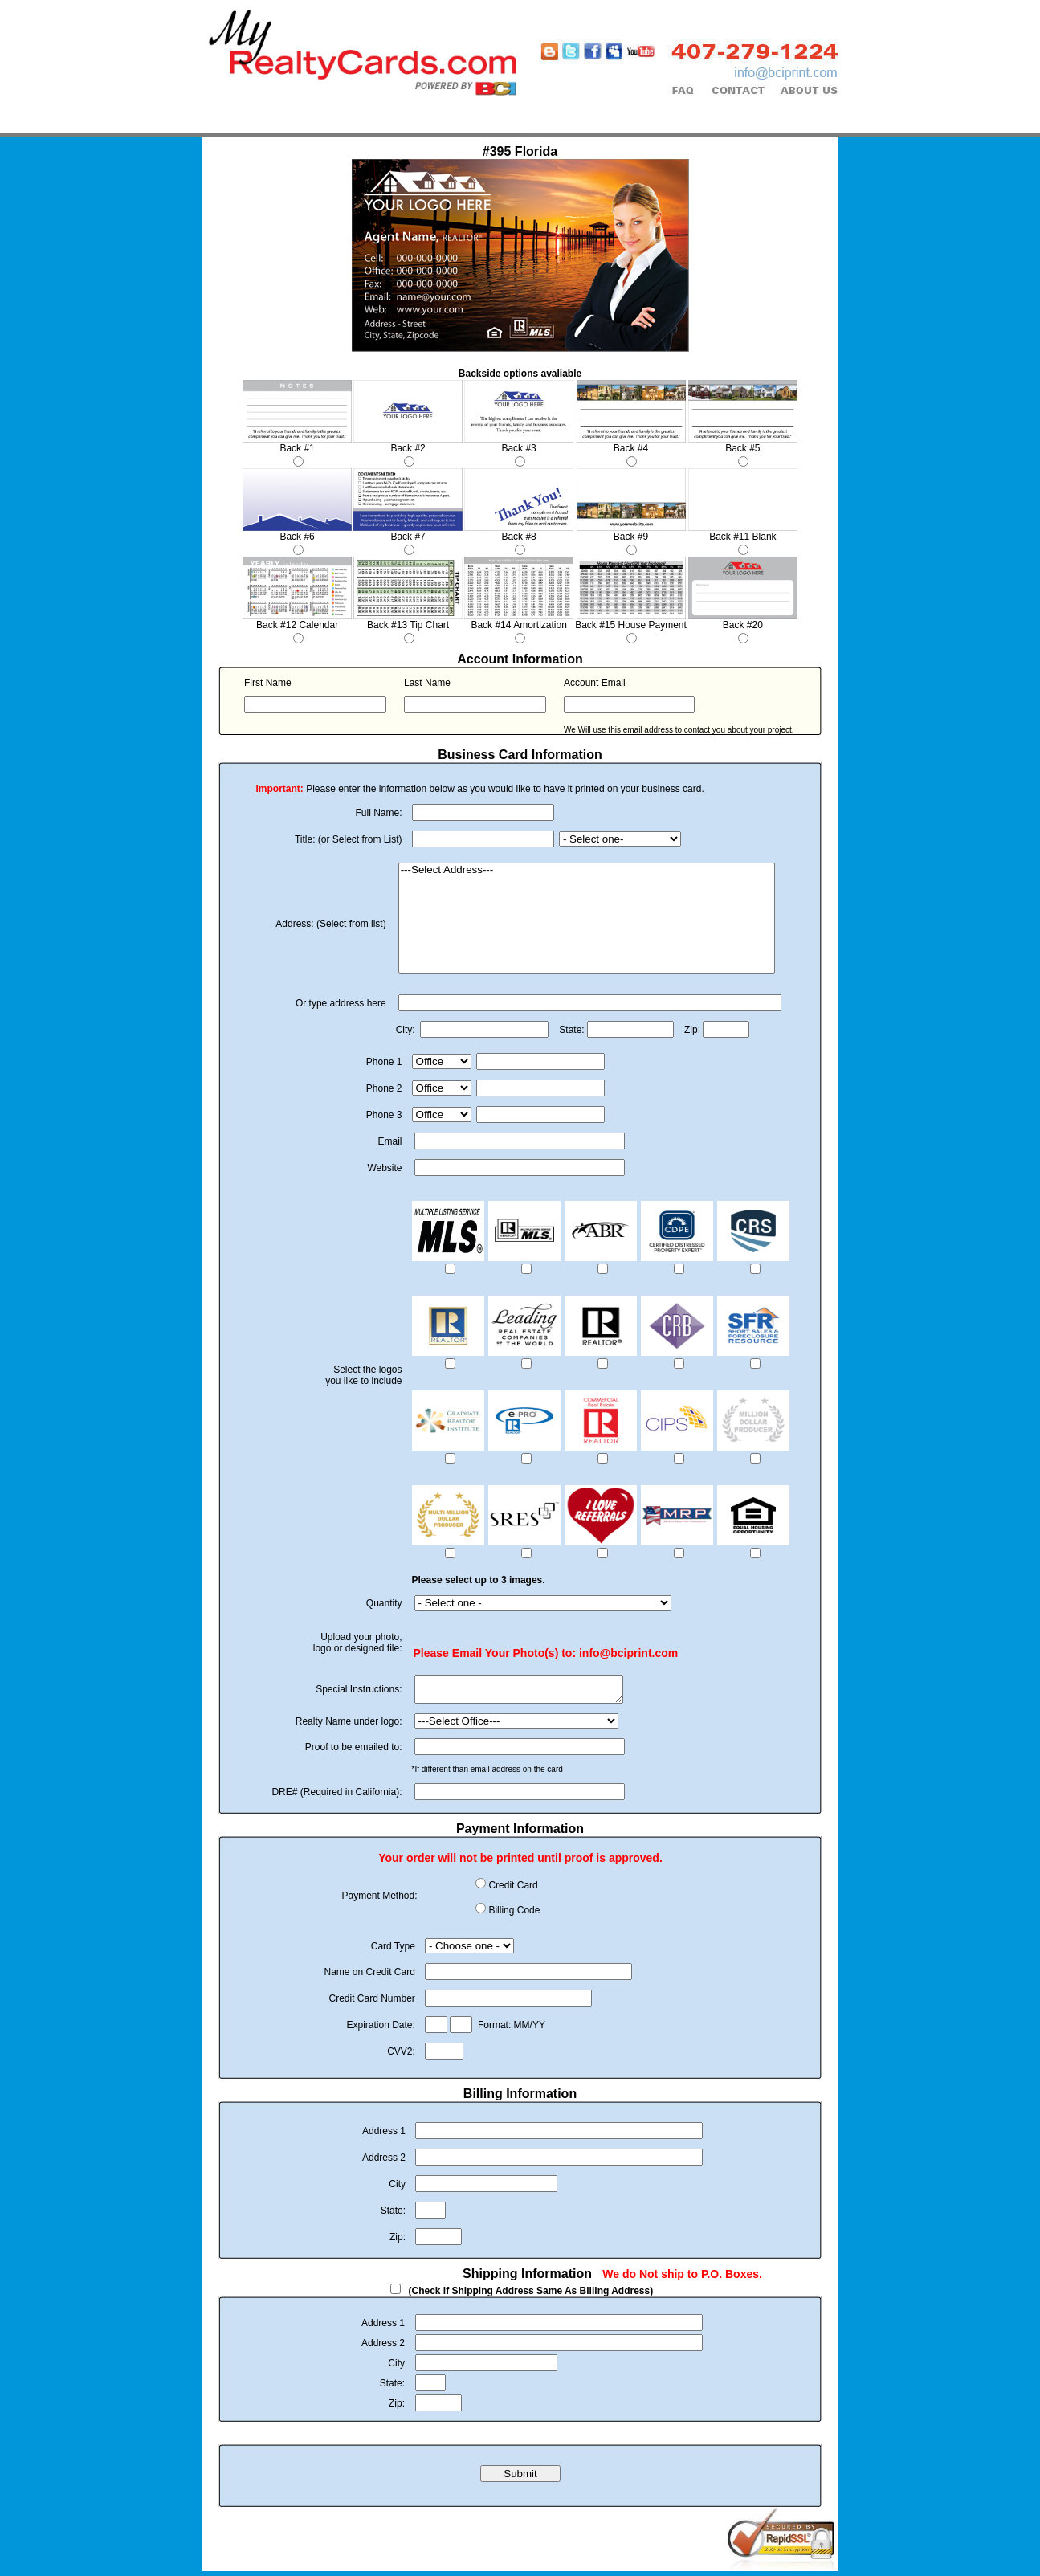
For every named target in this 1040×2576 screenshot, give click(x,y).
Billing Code (514, 1915)
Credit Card (512, 1890)
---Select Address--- (586, 870)
